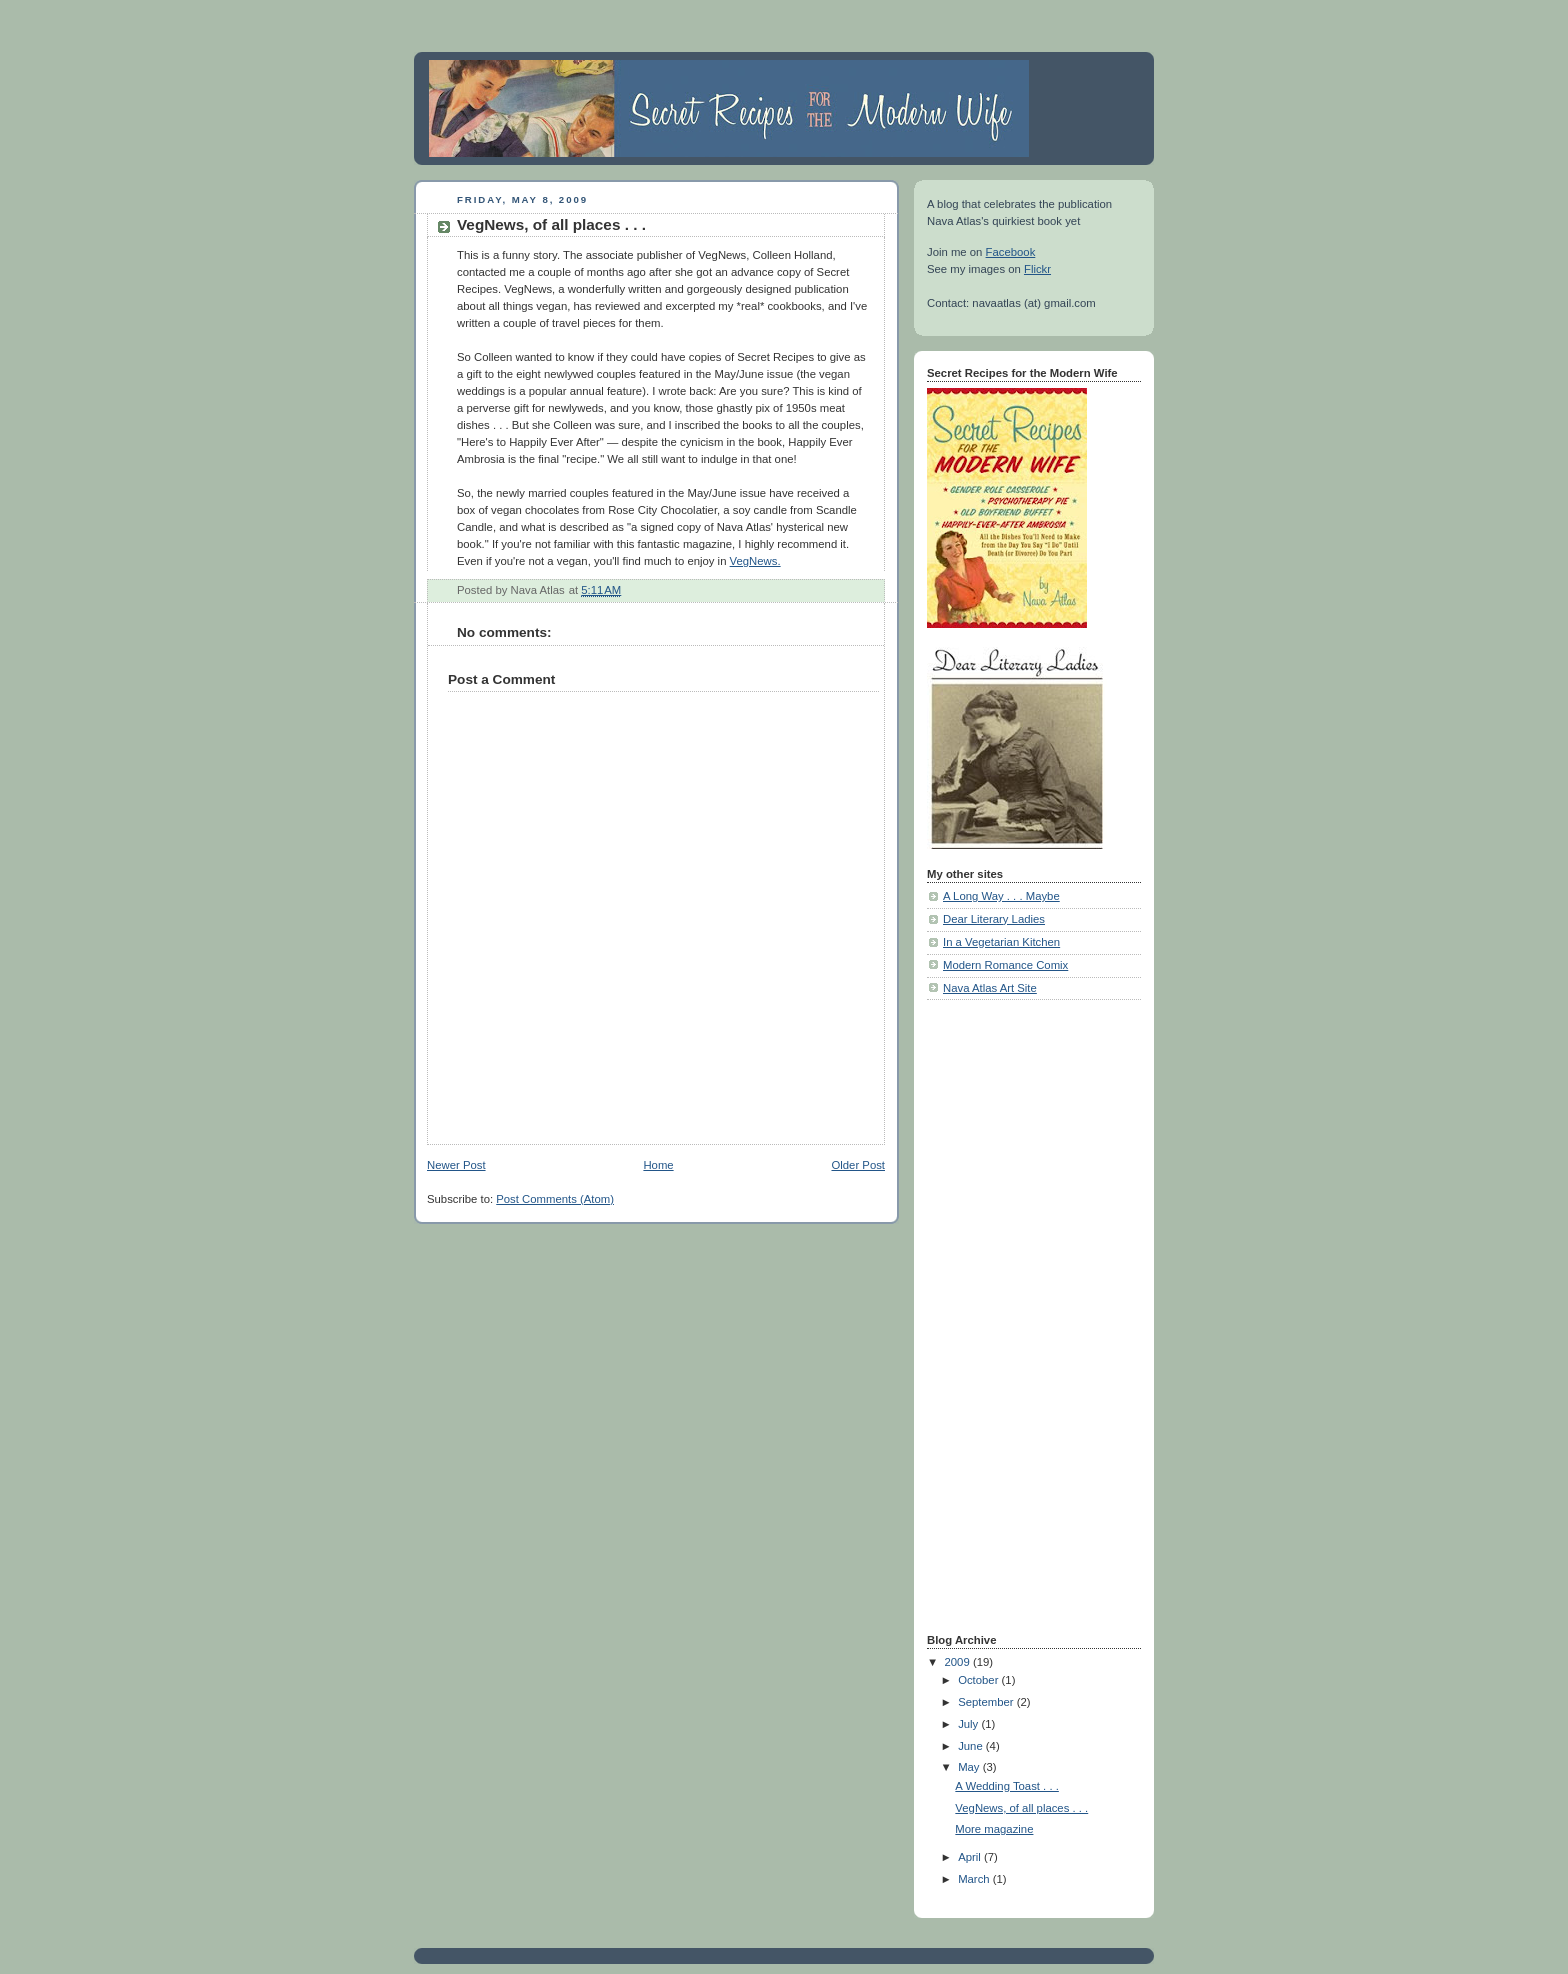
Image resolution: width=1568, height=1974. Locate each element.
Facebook (1011, 252)
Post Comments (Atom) (555, 1199)
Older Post (858, 1165)
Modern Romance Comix (1005, 965)
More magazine (994, 1829)
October (979, 1680)
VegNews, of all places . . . (1021, 1808)
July (969, 1724)
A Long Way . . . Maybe (1001, 896)
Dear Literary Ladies (994, 919)
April (971, 1857)
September (987, 1702)
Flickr (1037, 269)
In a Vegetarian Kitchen (1001, 942)
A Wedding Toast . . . (1006, 1786)
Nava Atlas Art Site (990, 988)
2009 (959, 1662)
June (972, 1746)
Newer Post (456, 1165)
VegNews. (755, 561)
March (975, 1879)
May (970, 1767)
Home (658, 1165)
